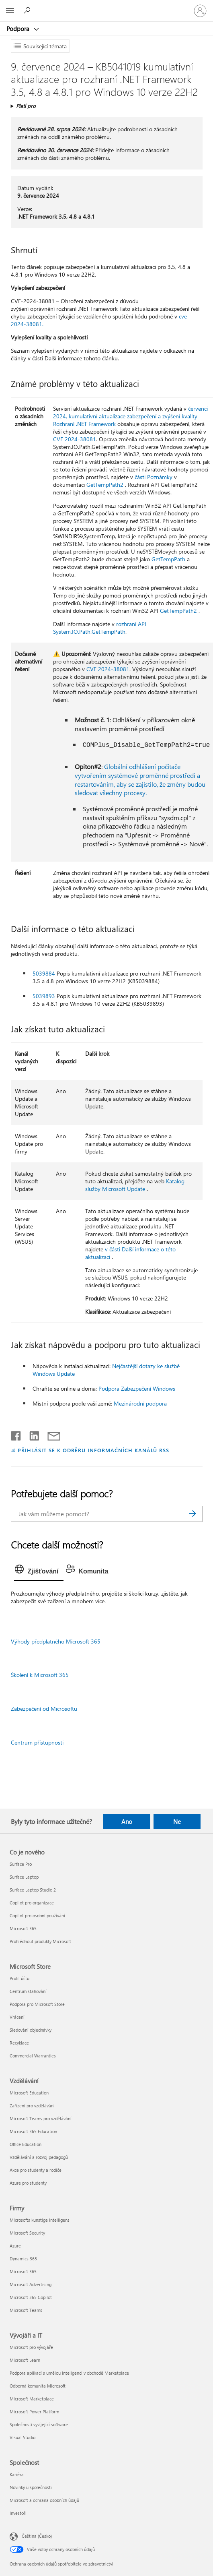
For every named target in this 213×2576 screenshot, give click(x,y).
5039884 (44, 973)
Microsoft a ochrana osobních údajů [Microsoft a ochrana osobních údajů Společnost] (44, 2500)
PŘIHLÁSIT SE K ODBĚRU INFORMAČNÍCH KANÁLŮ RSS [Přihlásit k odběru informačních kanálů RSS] (93, 1450)
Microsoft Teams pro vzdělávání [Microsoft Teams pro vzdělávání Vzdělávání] (41, 2118)
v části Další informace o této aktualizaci (130, 1253)
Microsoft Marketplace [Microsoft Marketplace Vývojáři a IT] (32, 2399)
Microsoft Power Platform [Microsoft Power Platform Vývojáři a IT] (34, 2412)
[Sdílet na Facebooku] (16, 1434)
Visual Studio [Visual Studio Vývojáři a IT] (22, 2437)
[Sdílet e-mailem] (50, 1434)
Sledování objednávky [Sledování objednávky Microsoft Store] (30, 2030)
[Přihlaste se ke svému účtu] (200, 11)
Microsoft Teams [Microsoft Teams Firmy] (26, 2310)
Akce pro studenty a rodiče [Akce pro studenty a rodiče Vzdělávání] (35, 2170)
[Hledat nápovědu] (28, 10)
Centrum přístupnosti (37, 1742)
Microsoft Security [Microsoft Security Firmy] (27, 2233)
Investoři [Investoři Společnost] (18, 2513)
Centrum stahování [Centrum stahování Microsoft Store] (28, 1991)
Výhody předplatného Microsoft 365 (55, 1641)
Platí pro (26, 105)
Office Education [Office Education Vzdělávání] (25, 2144)
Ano (126, 1821)
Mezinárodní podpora (140, 1403)
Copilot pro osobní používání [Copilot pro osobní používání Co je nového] (37, 1915)
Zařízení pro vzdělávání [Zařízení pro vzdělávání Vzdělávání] (32, 2106)
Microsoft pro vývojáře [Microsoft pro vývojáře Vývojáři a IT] (31, 2347)
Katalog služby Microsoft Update (134, 1185)
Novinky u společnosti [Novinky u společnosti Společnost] (31, 2487)
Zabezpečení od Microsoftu (44, 1708)
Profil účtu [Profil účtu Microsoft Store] (19, 1978)
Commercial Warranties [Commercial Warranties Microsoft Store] (33, 2056)
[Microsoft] (106, 6)
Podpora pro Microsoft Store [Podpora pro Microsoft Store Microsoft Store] (37, 2004)
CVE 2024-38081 (74, 439)
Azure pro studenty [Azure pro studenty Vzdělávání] (28, 2183)
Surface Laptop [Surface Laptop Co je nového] (24, 1877)
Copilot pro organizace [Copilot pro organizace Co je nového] (32, 1903)
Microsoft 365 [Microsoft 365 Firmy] (23, 2271)
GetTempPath (168, 559)
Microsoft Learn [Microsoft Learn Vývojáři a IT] (25, 2360)
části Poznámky (153, 477)
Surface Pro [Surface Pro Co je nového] (21, 1864)
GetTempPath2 (104, 484)
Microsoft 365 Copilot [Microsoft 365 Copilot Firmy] (31, 2297)
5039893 (44, 996)
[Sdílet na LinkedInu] (31, 1434)
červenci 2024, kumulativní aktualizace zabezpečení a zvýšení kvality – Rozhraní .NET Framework (130, 416)
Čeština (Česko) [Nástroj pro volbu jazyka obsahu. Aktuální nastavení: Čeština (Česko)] (37, 2536)
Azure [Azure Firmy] (15, 2246)
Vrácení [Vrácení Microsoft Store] (17, 2017)
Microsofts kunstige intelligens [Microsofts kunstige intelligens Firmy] (40, 2220)
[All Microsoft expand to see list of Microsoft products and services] (10, 11)
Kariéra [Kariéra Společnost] (17, 2474)
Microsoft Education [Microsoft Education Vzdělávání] (29, 2093)
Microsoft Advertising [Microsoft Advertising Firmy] (30, 2284)
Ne (177, 1821)
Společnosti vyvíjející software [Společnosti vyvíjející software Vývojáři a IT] (39, 2424)
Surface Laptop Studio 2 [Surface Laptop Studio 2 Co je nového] (33, 1890)
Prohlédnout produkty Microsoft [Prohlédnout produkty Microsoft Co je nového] (40, 1941)
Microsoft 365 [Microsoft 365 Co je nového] (23, 1928)
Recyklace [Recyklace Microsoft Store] (19, 2043)
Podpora (18, 29)
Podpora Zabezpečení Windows (136, 1388)
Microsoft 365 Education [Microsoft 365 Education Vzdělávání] (33, 2131)
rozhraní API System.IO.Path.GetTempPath (99, 627)
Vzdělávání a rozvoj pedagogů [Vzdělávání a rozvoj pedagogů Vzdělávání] (39, 2157)
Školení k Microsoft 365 (40, 1675)
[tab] (38, 1571)
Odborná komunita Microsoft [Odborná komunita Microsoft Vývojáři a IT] (38, 2386)
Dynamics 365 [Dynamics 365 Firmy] (23, 2259)
